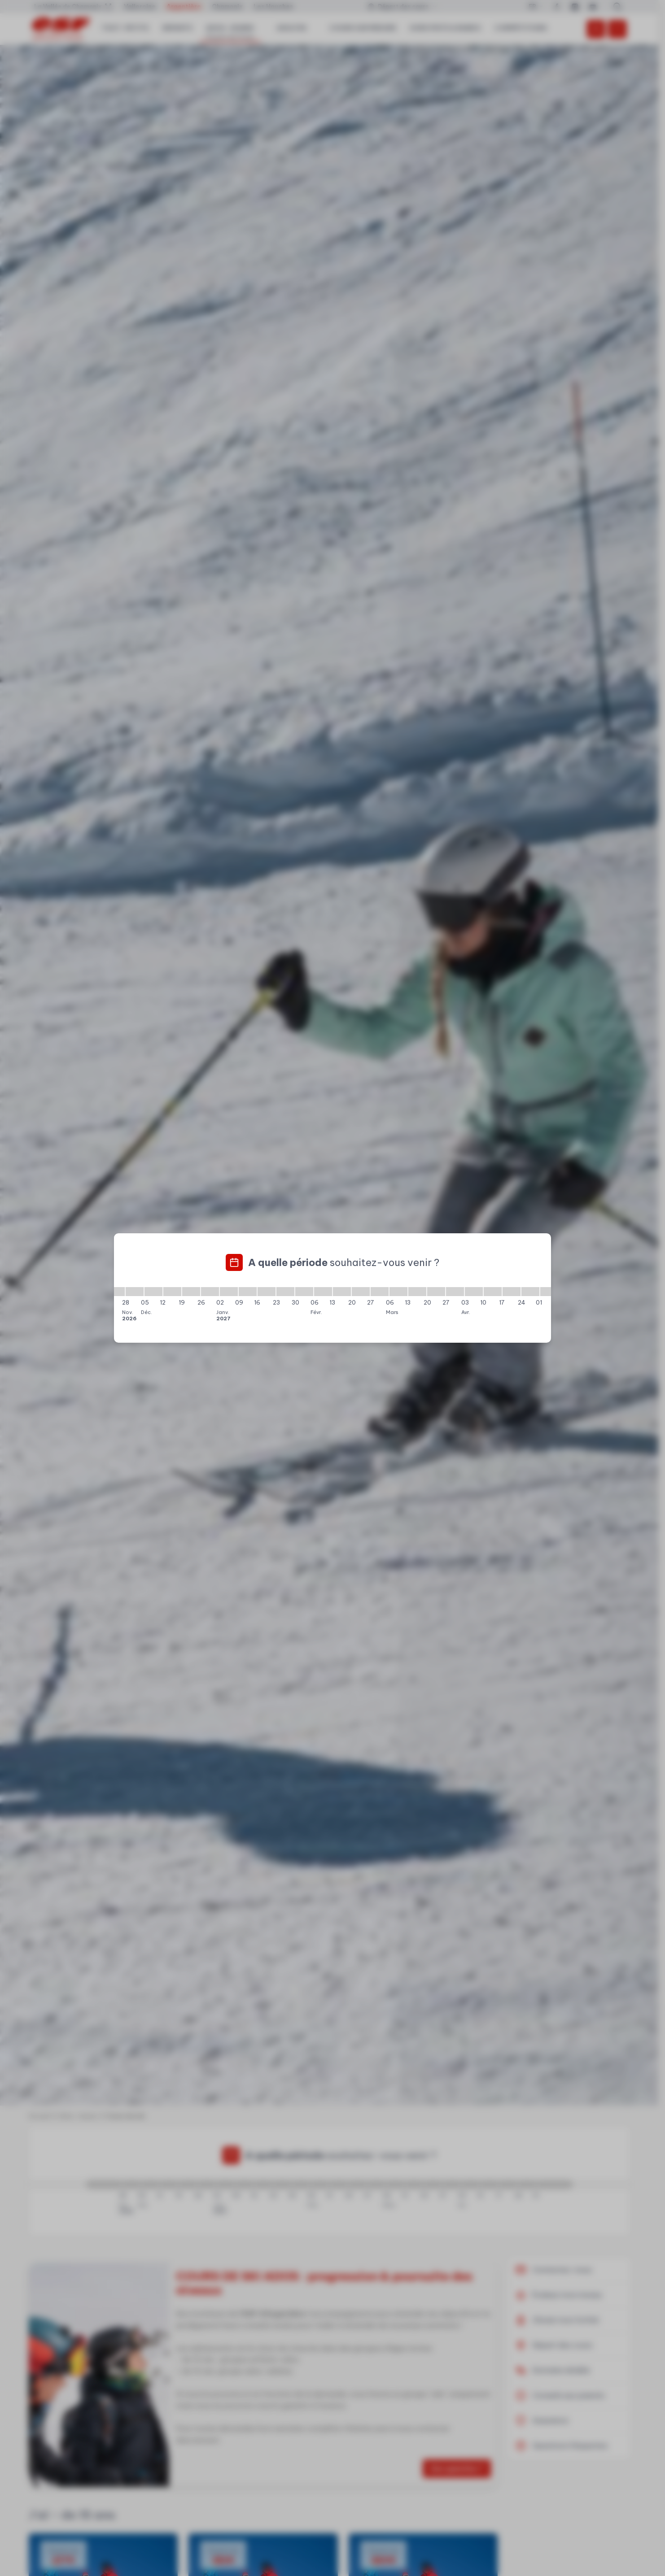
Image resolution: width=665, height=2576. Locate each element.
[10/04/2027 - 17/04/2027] (493, 1291)
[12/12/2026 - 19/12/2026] (172, 1291)
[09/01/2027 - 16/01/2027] (248, 1291)
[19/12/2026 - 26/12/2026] (191, 1291)
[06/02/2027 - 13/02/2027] (323, 1291)
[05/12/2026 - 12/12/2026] (153, 1291)
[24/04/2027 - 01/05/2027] (530, 1291)
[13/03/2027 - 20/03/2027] (417, 1291)
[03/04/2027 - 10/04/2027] (474, 1291)
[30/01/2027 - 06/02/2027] (304, 1291)
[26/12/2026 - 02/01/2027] (210, 1291)
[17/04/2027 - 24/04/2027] (512, 1291)
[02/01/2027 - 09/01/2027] (229, 1291)
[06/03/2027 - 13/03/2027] (398, 1291)
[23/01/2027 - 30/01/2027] (285, 1291)
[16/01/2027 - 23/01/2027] (267, 1291)
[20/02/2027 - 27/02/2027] (361, 1291)
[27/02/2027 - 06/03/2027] (380, 1291)
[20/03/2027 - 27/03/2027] (436, 1291)
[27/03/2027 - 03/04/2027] (455, 1291)
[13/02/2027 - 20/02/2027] (342, 1291)
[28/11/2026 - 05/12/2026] (135, 1291)
